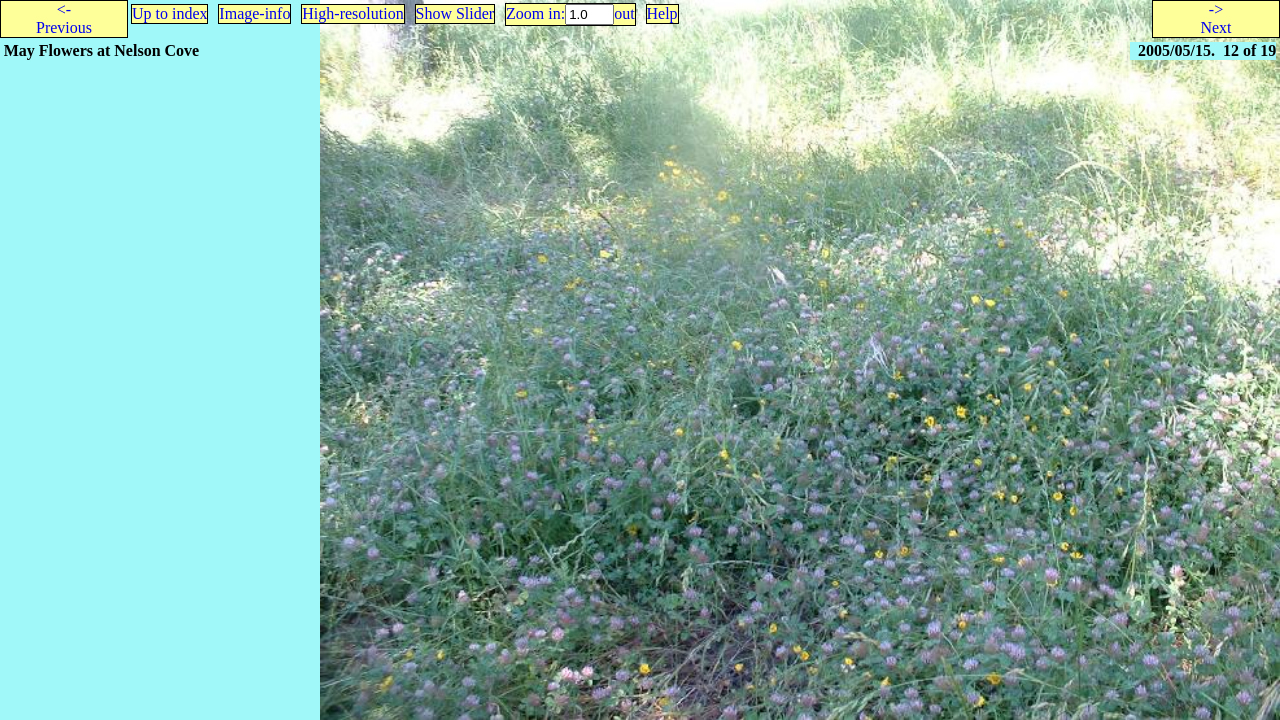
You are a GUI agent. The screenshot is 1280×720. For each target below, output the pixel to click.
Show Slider (455, 13)
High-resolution (352, 13)
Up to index (170, 13)
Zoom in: (535, 13)
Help (662, 13)
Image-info (254, 13)
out (624, 13)
